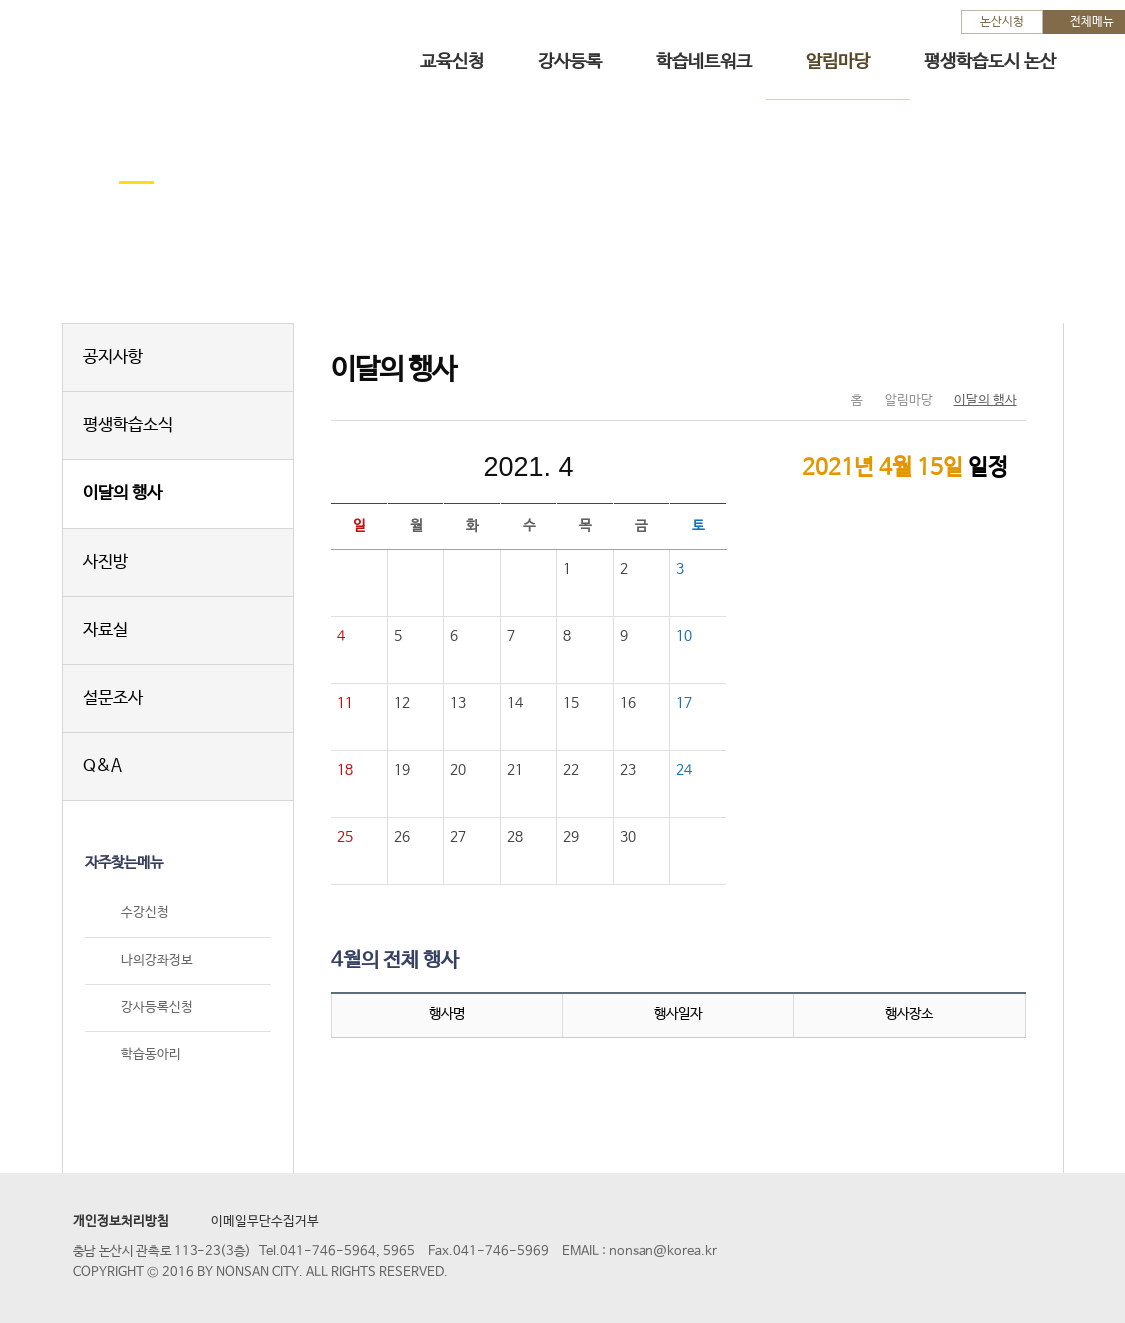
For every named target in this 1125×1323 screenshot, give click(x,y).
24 (684, 770)
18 (345, 770)
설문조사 (113, 698)
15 (571, 703)
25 (345, 837)
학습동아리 (151, 1054)
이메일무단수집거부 (265, 1221)
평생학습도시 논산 (990, 62)
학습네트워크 (704, 62)
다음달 (663, 467)
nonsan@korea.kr (663, 1251)
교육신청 (452, 62)
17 (684, 703)
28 (515, 837)
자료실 (105, 630)
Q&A (102, 766)
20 (458, 770)
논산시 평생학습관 (161, 48)
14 (515, 703)
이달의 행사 (122, 493)
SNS (960, 359)
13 (458, 703)
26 (402, 837)
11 (345, 703)
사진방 (105, 562)
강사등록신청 (157, 1007)
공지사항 (113, 357)
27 (458, 837)
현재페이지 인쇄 (1002, 359)
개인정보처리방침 (121, 1221)
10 (684, 636)
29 (571, 837)
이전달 (395, 467)
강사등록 (570, 62)
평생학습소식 (128, 425)
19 (402, 770)
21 (515, 770)
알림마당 (838, 62)
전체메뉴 (1092, 22)
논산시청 (1002, 22)
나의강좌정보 (157, 960)
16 (628, 703)
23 (628, 770)
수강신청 (145, 913)
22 (571, 770)
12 (402, 703)
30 (628, 837)
